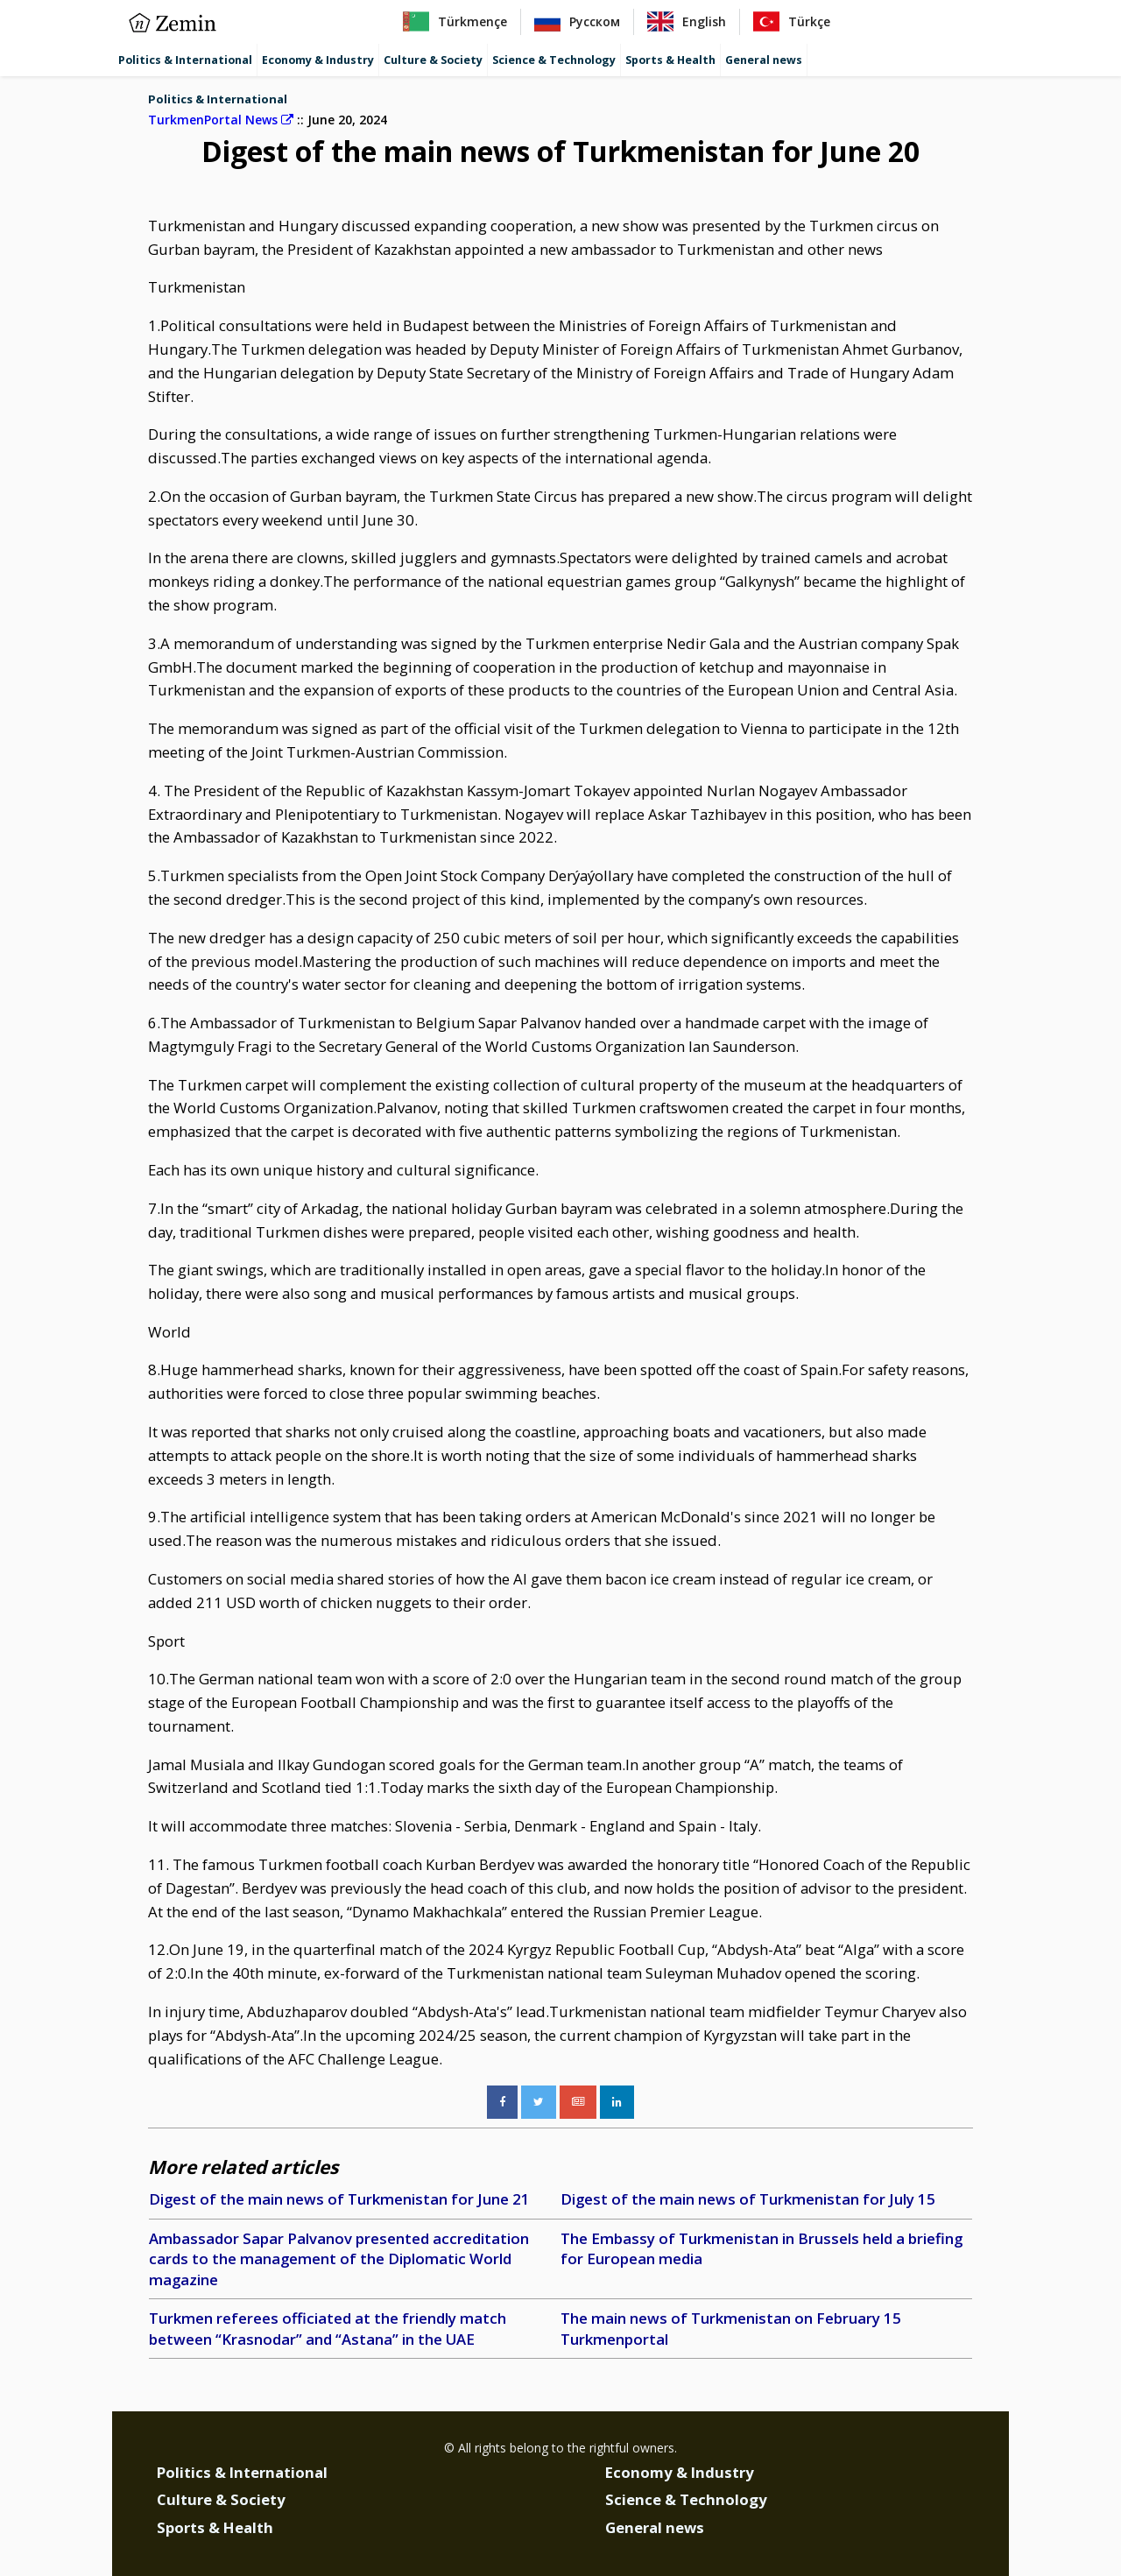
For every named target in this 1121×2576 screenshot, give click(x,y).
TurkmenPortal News (220, 119)
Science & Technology (554, 60)
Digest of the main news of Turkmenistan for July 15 (747, 2199)
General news (763, 60)
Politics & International (185, 60)
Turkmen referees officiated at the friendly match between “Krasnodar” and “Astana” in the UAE (327, 2328)
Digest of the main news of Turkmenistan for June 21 (339, 2199)
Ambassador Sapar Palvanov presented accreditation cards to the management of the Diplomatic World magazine (339, 2259)
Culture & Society (433, 60)
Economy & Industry (318, 60)
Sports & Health (670, 60)
